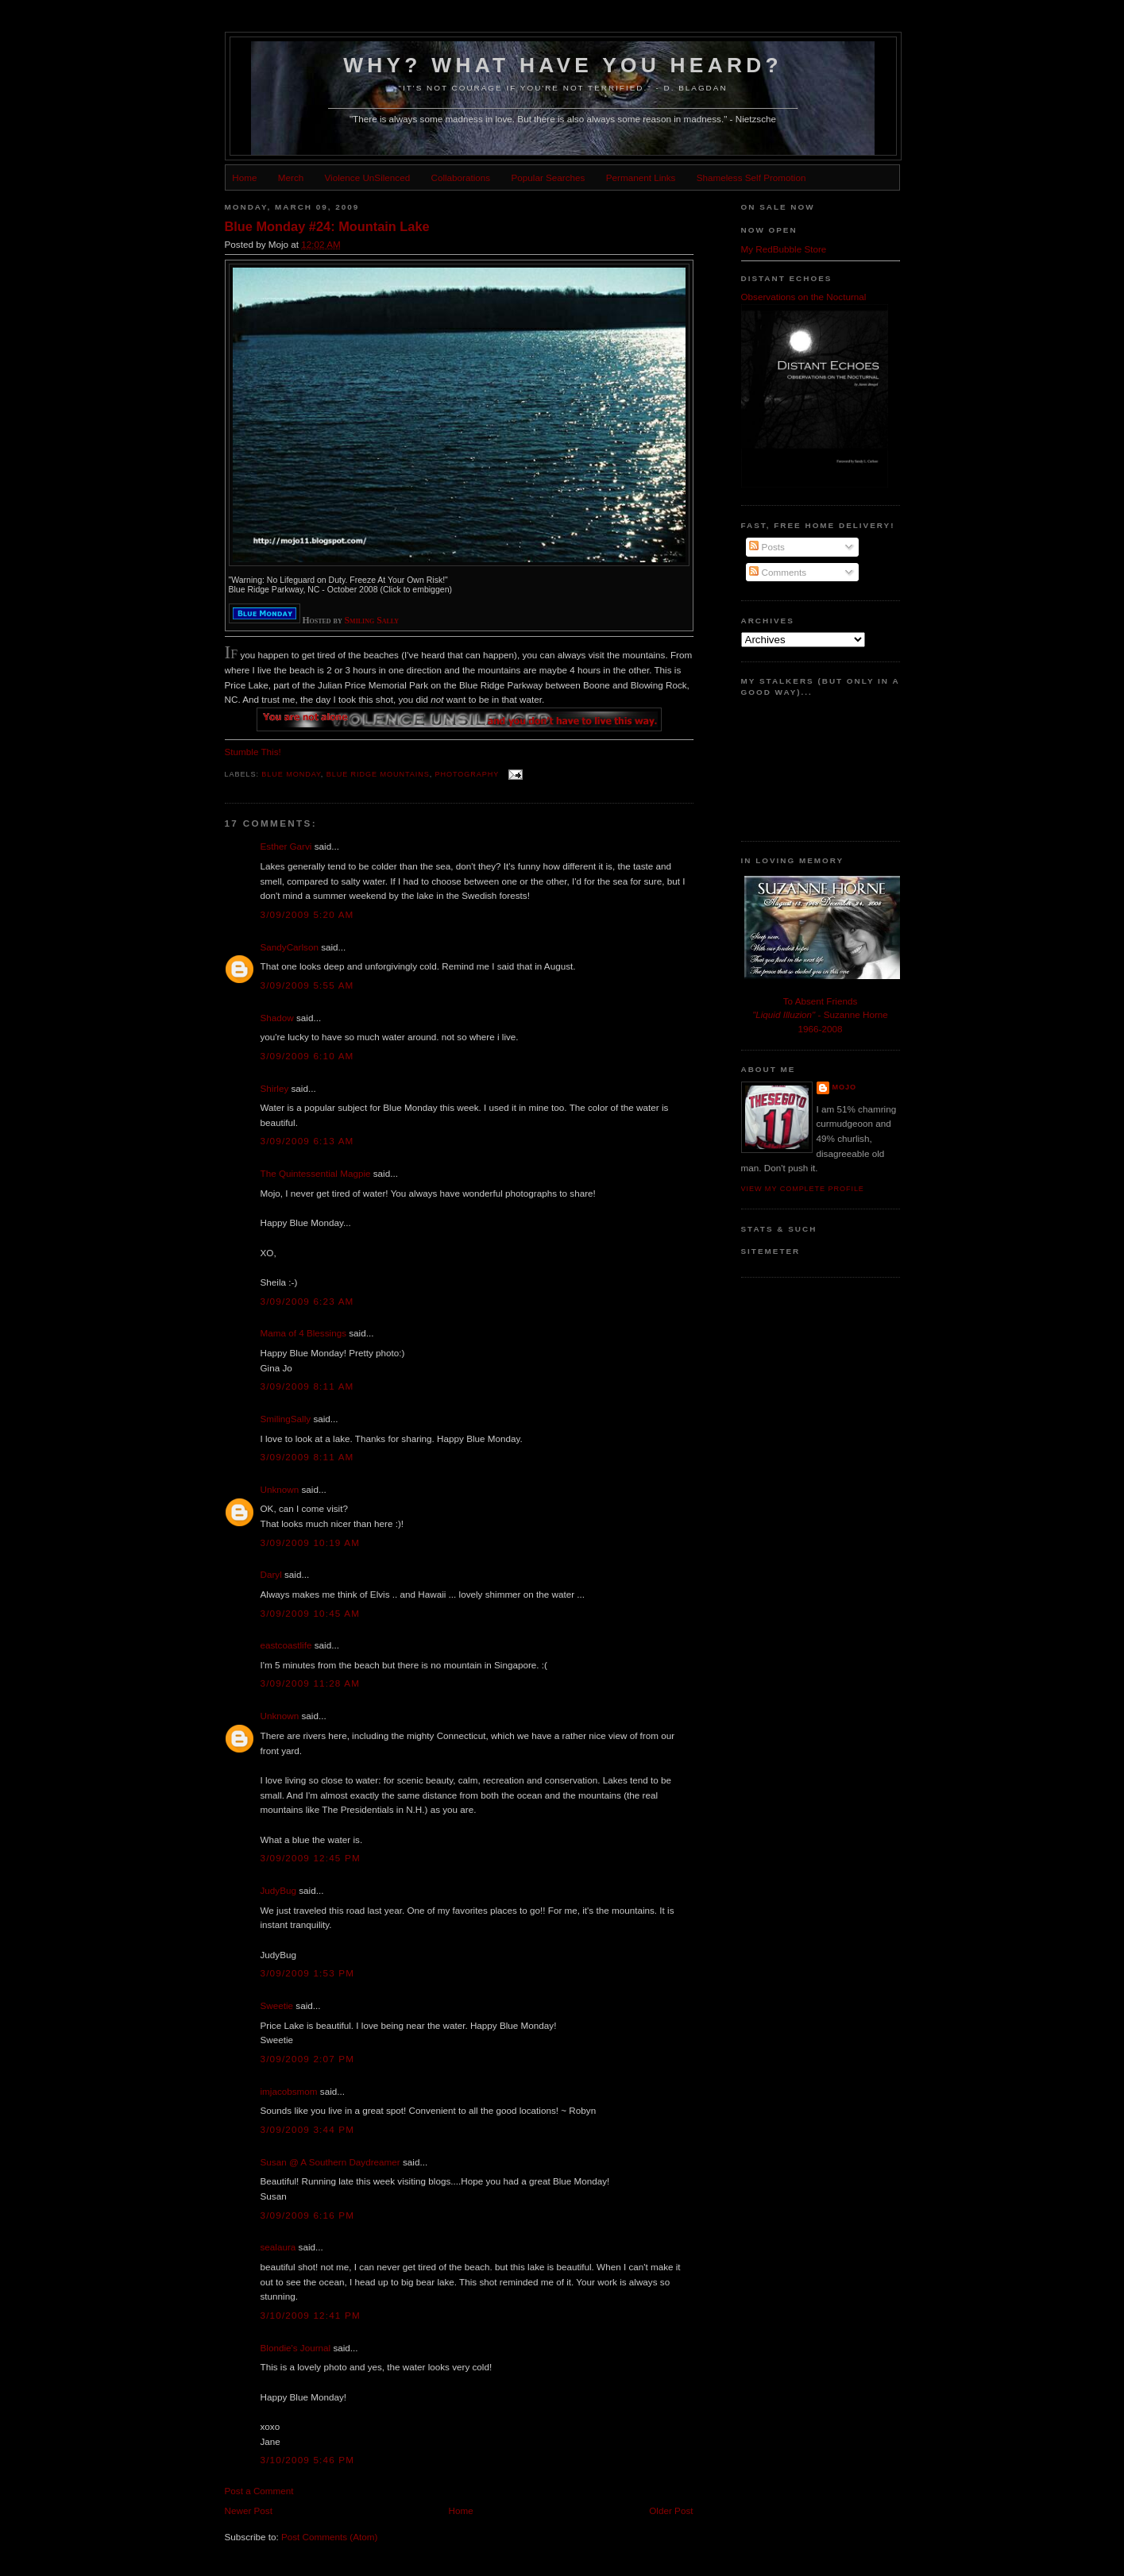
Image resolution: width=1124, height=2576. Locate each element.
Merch (290, 177)
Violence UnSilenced (368, 177)
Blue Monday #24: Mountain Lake (327, 226)
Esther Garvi (286, 846)
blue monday (291, 774)
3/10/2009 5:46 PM (308, 2460)
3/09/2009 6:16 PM (308, 2215)
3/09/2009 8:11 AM (307, 1386)
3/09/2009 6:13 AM (307, 1141)
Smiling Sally (372, 620)
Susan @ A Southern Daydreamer (330, 2162)
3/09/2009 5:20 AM (307, 914)
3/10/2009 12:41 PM (311, 2315)
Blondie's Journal (296, 2348)
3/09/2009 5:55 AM (307, 985)
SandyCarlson (290, 947)
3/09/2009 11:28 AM (311, 1683)
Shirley (275, 1088)
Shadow (277, 1017)
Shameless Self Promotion (751, 177)
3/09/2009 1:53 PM (308, 1973)
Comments (777, 572)
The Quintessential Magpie (316, 1173)
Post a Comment (259, 2490)
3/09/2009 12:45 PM (311, 1858)
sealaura (278, 2247)
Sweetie (277, 2005)
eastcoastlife (286, 1645)
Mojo (844, 1087)
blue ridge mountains (378, 774)
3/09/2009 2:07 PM (308, 2058)
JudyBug (278, 1890)
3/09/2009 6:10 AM (307, 1056)
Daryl (271, 1574)
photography (467, 774)
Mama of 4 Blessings (303, 1333)
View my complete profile (802, 1189)
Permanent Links (641, 177)
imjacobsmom (289, 2091)
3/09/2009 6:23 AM (307, 1301)
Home (244, 177)
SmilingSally (286, 1418)
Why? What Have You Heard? (562, 65)
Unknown (280, 1489)
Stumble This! (253, 751)
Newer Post (248, 2510)
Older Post (671, 2510)
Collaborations (460, 177)
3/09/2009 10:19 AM (311, 1542)
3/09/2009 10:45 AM (311, 1613)
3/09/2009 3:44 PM (308, 2129)
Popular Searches (548, 177)
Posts (766, 547)
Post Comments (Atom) (329, 2537)
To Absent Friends (820, 1001)
